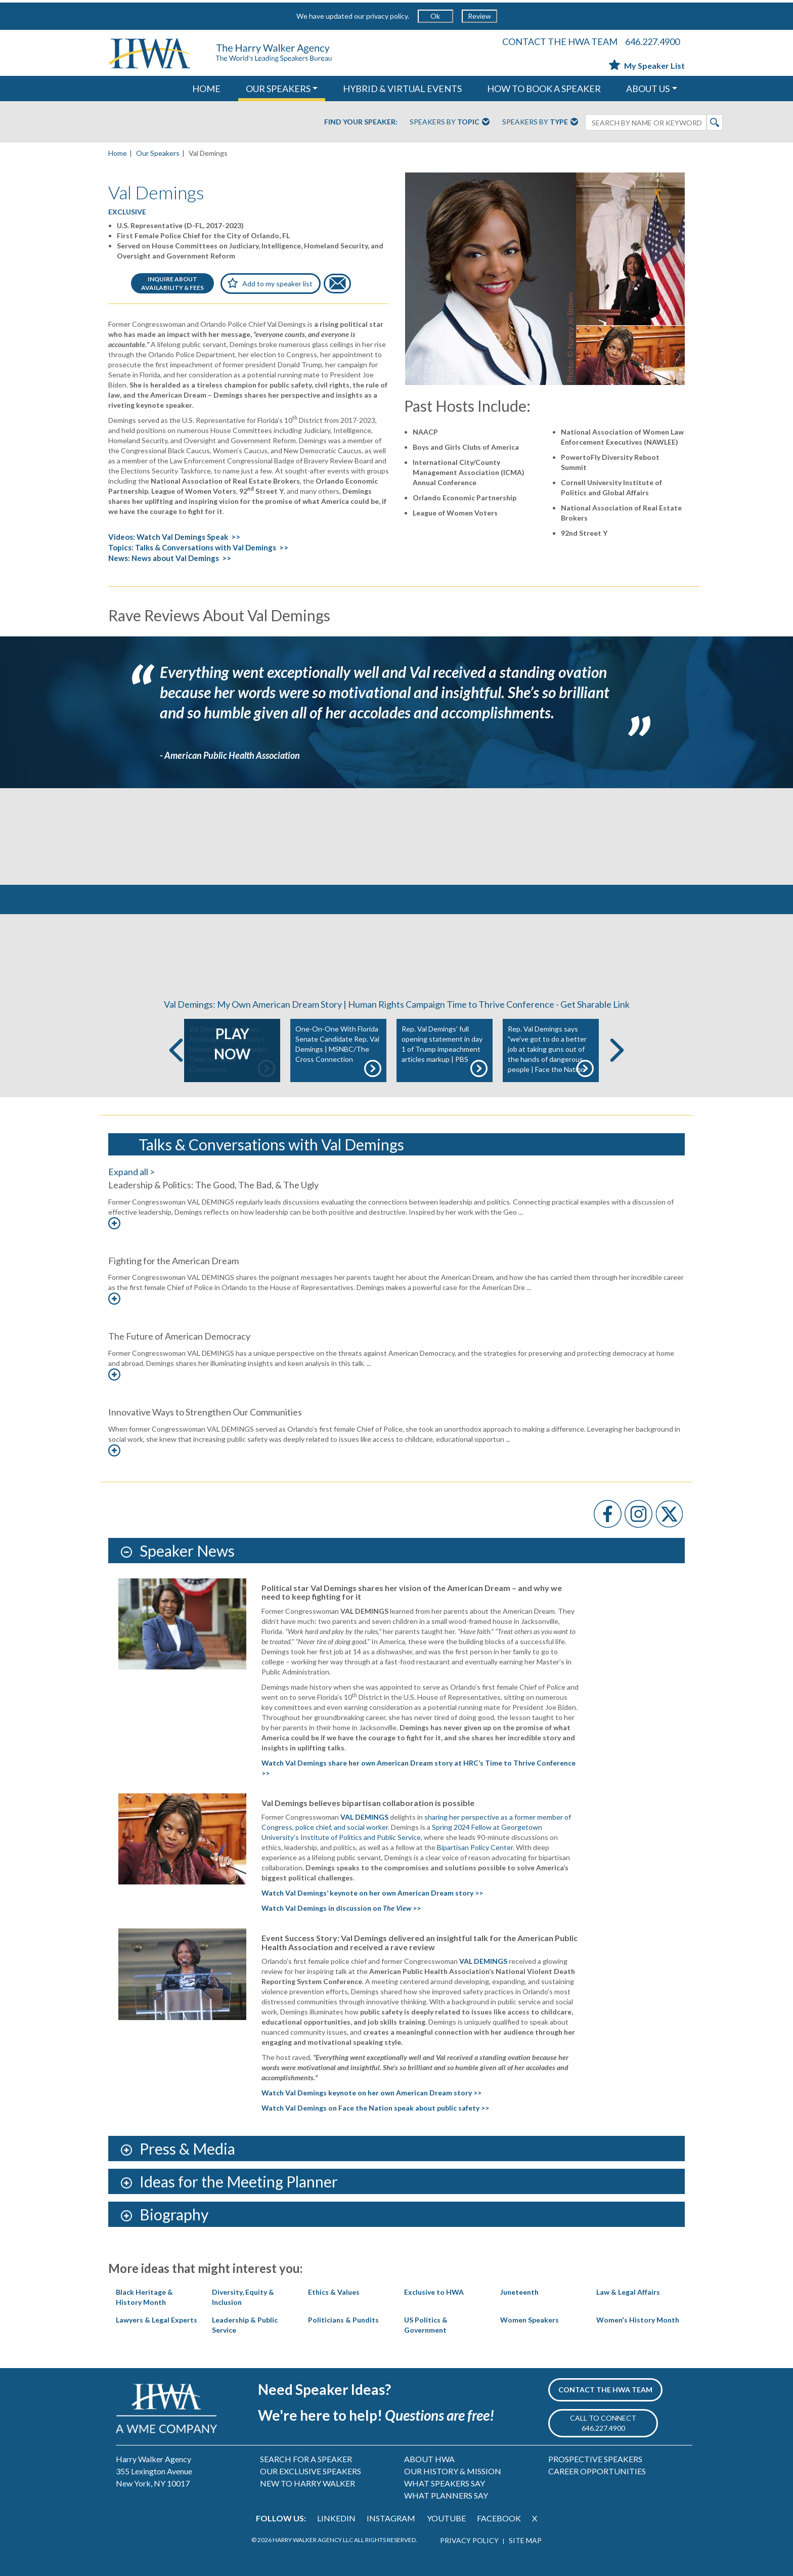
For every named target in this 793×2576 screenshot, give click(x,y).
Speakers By (450, 122)
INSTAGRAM (391, 2518)
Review (479, 16)
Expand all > (131, 1171)
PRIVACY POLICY (469, 2540)
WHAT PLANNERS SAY (446, 2495)
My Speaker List (647, 65)
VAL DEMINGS (483, 1961)
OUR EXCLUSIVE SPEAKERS (310, 2471)
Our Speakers (158, 153)
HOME (206, 88)
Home (117, 153)
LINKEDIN (336, 2518)
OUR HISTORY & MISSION (452, 2471)
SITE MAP (525, 2540)
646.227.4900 (652, 41)
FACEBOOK (499, 2518)
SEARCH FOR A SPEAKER (306, 2459)
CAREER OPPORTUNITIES (597, 2471)
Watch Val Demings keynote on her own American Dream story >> (371, 2092)
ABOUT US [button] (648, 88)
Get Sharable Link (595, 1004)
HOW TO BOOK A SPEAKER (544, 88)
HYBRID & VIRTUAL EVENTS (402, 88)
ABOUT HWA (429, 2459)
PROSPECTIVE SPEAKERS (595, 2459)
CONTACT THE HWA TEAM (560, 41)
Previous (176, 1050)
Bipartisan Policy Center (475, 1847)
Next (617, 1050)
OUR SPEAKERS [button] (278, 88)
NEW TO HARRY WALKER (307, 2483)
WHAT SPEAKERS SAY (444, 2483)
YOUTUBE (446, 2518)
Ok (435, 16)
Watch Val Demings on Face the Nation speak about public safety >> (375, 2107)
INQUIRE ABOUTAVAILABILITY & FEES (172, 283)
